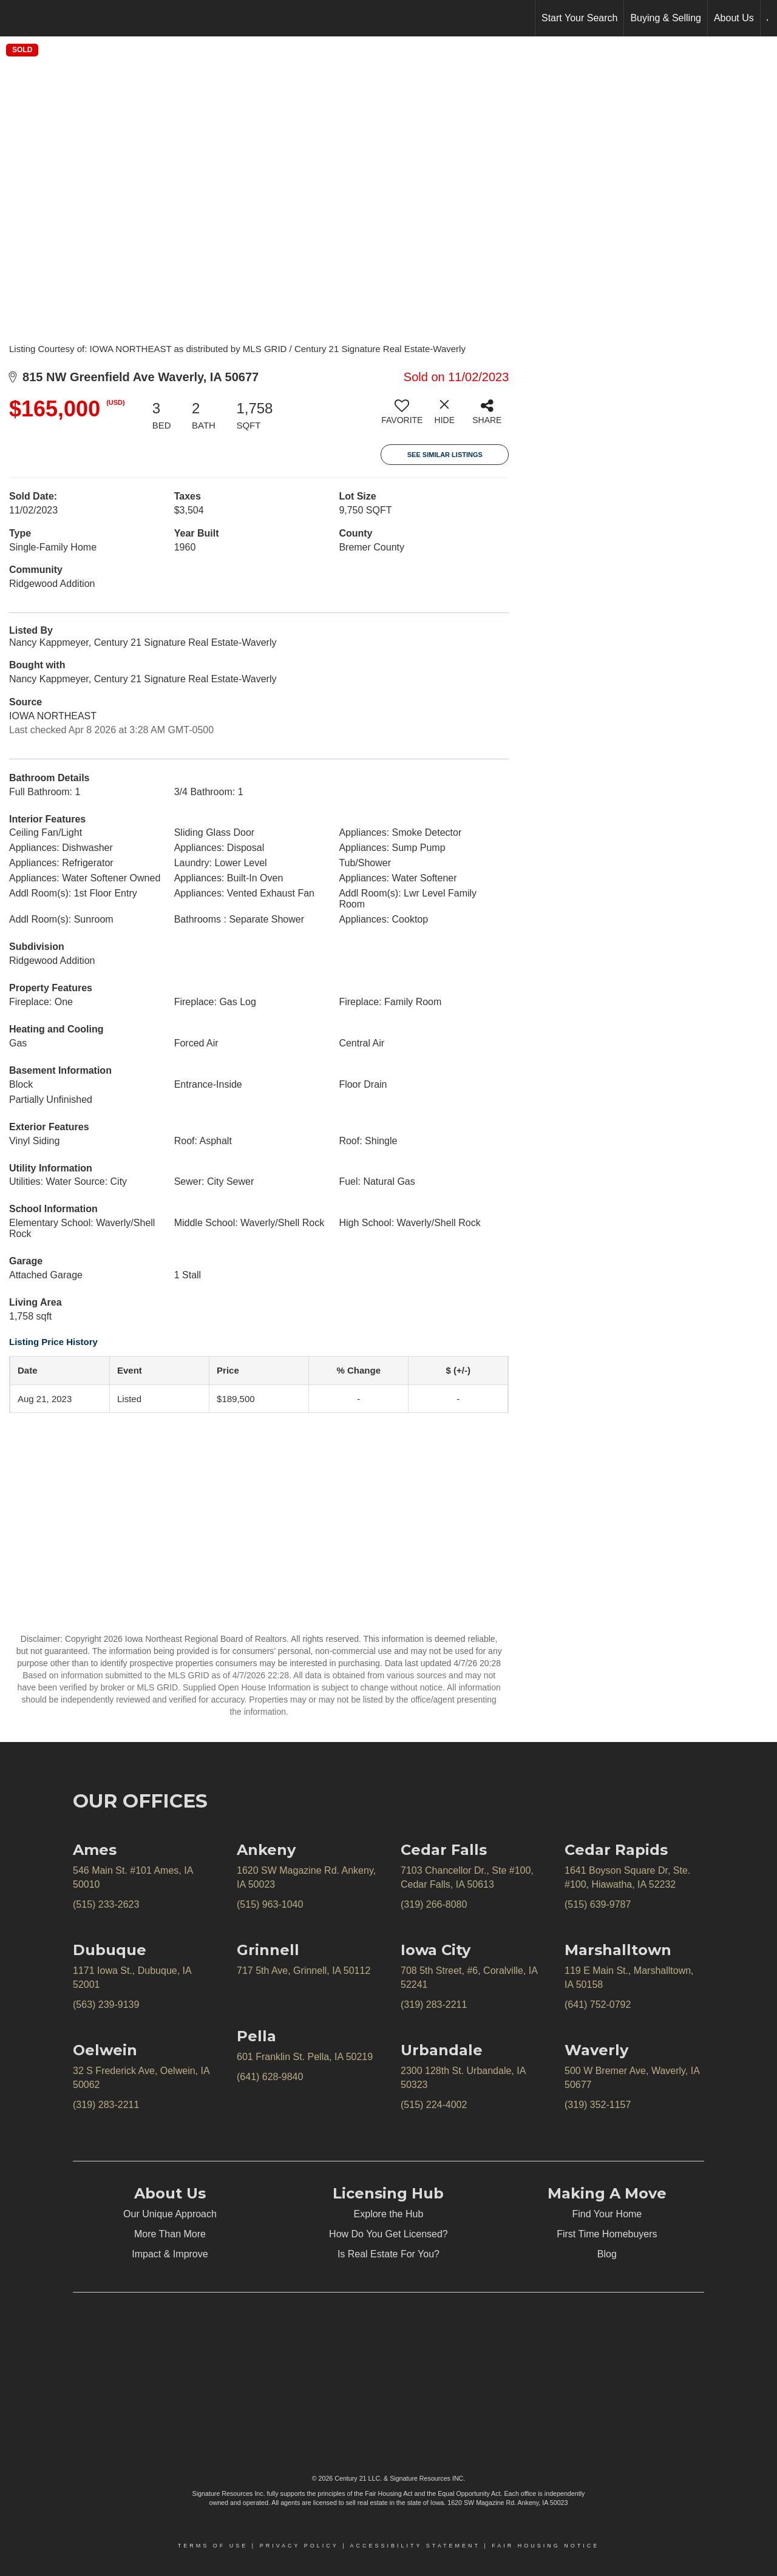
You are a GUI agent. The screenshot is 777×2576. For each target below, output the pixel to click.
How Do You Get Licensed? (388, 2234)
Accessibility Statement (415, 2546)
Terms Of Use (213, 2546)
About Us (734, 18)
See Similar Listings (445, 454)
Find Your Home (607, 2214)
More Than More (170, 2234)
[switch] (402, 416)
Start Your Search (579, 18)
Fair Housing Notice (545, 2546)
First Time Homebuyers (607, 2234)
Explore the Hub (389, 2214)
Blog (607, 2254)
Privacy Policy (299, 2546)
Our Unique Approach (170, 2214)
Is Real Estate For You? (388, 2254)
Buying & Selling (665, 18)
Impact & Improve (170, 2254)
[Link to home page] (15, 18)
